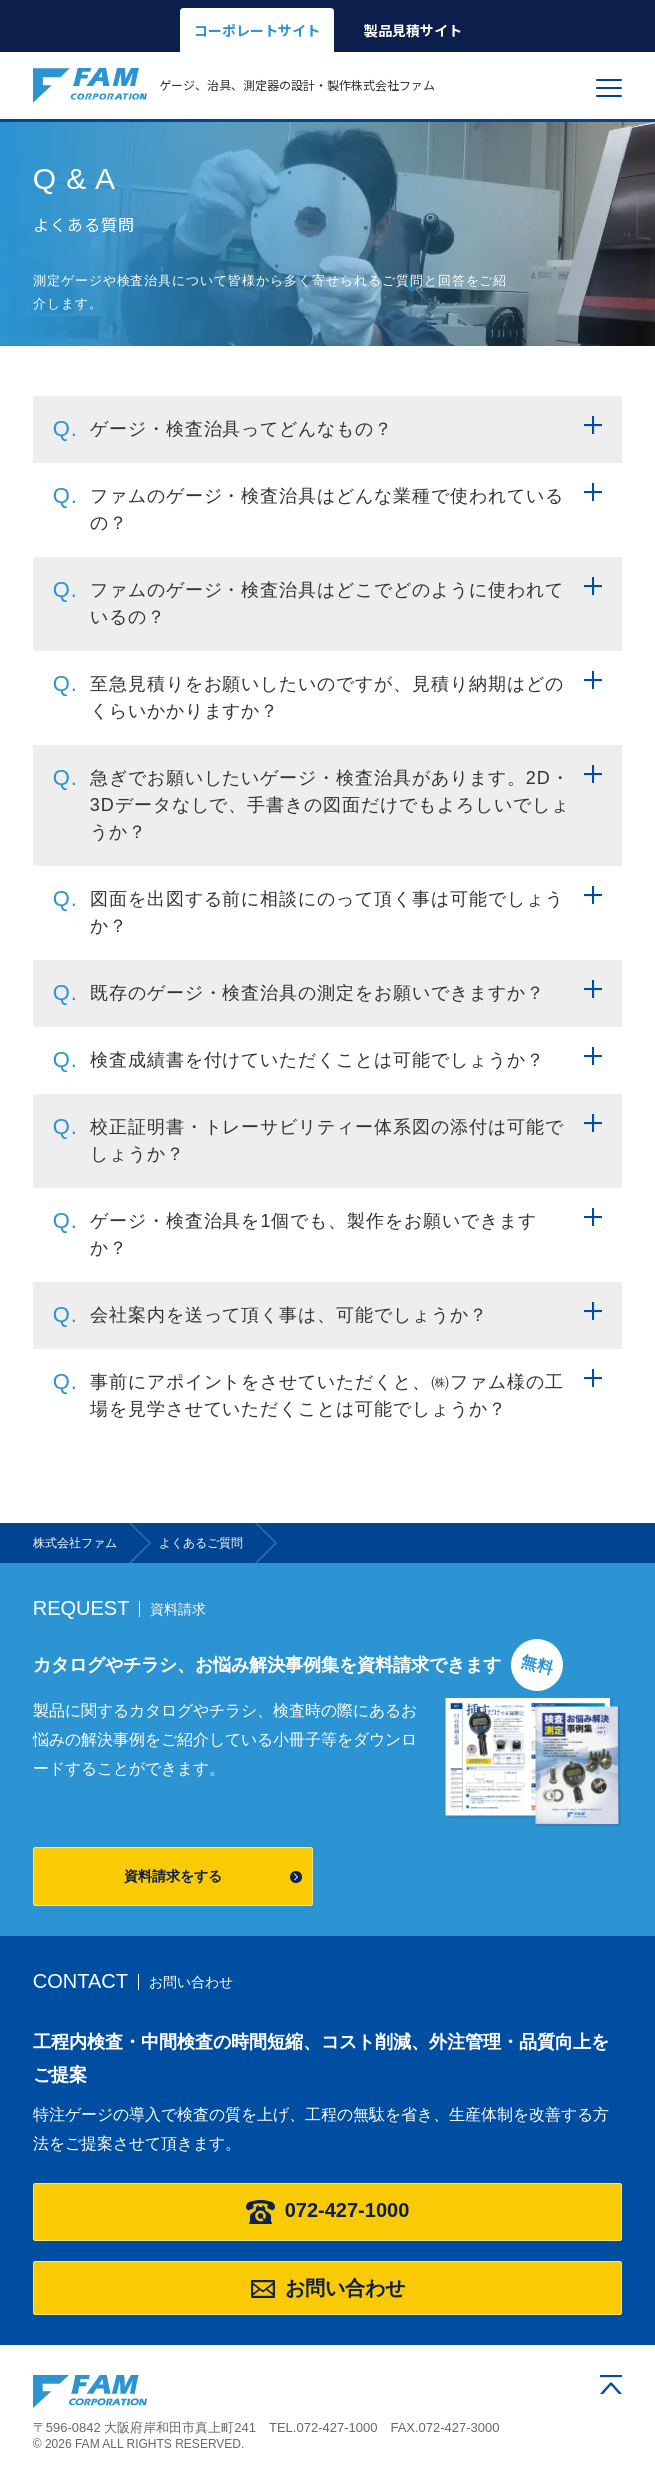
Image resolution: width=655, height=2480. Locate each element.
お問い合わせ (328, 2288)
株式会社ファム (90, 2391)
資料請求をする (173, 1876)
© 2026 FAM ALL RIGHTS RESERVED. (139, 2444)
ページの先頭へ (611, 2384)
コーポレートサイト (257, 30)
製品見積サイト (413, 30)
